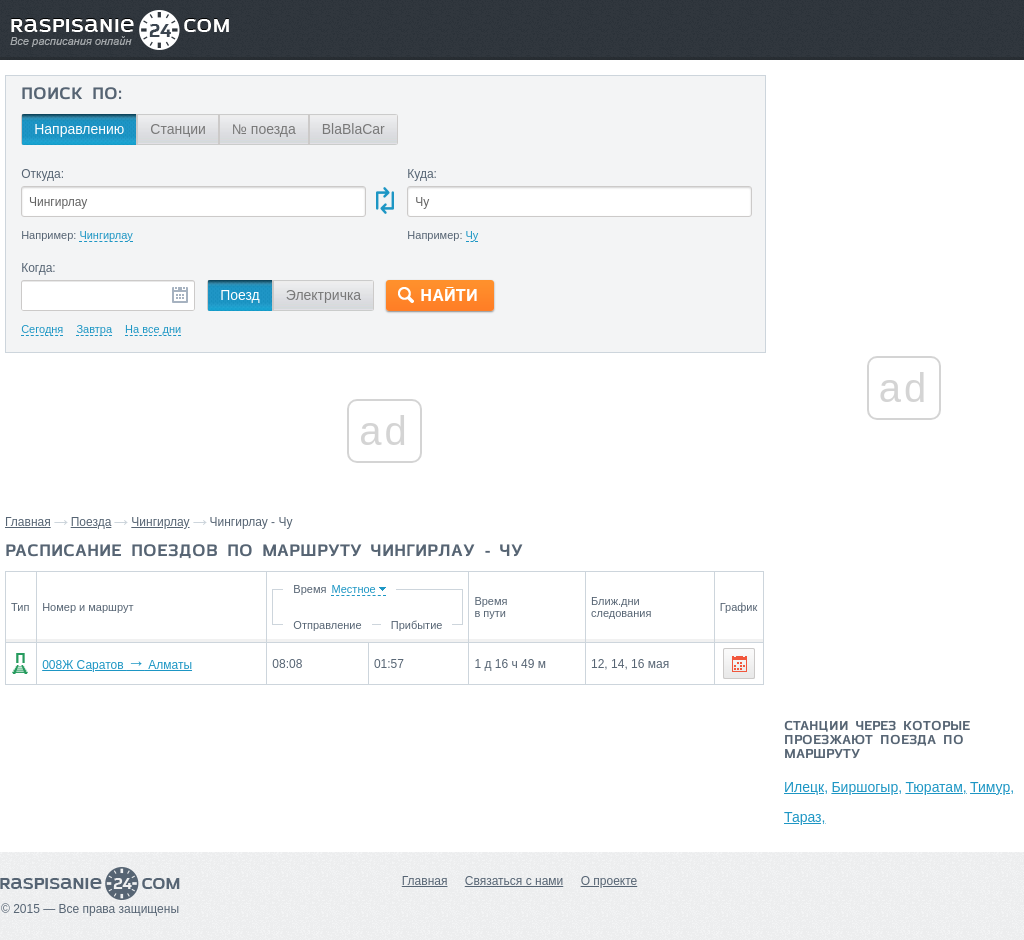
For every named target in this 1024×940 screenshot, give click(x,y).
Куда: (422, 174)
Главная (28, 522)
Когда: (38, 268)
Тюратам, (935, 787)
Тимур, (992, 787)
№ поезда (264, 129)
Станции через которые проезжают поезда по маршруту (877, 741)
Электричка (323, 295)
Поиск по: (71, 95)
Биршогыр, (866, 787)
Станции (178, 129)
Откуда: (42, 174)
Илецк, (806, 787)
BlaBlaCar (353, 129)
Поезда (91, 522)
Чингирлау (160, 522)
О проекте (609, 881)
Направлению (79, 129)
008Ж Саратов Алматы (117, 665)
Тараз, (804, 817)
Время (309, 589)
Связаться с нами (514, 881)
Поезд (240, 295)
